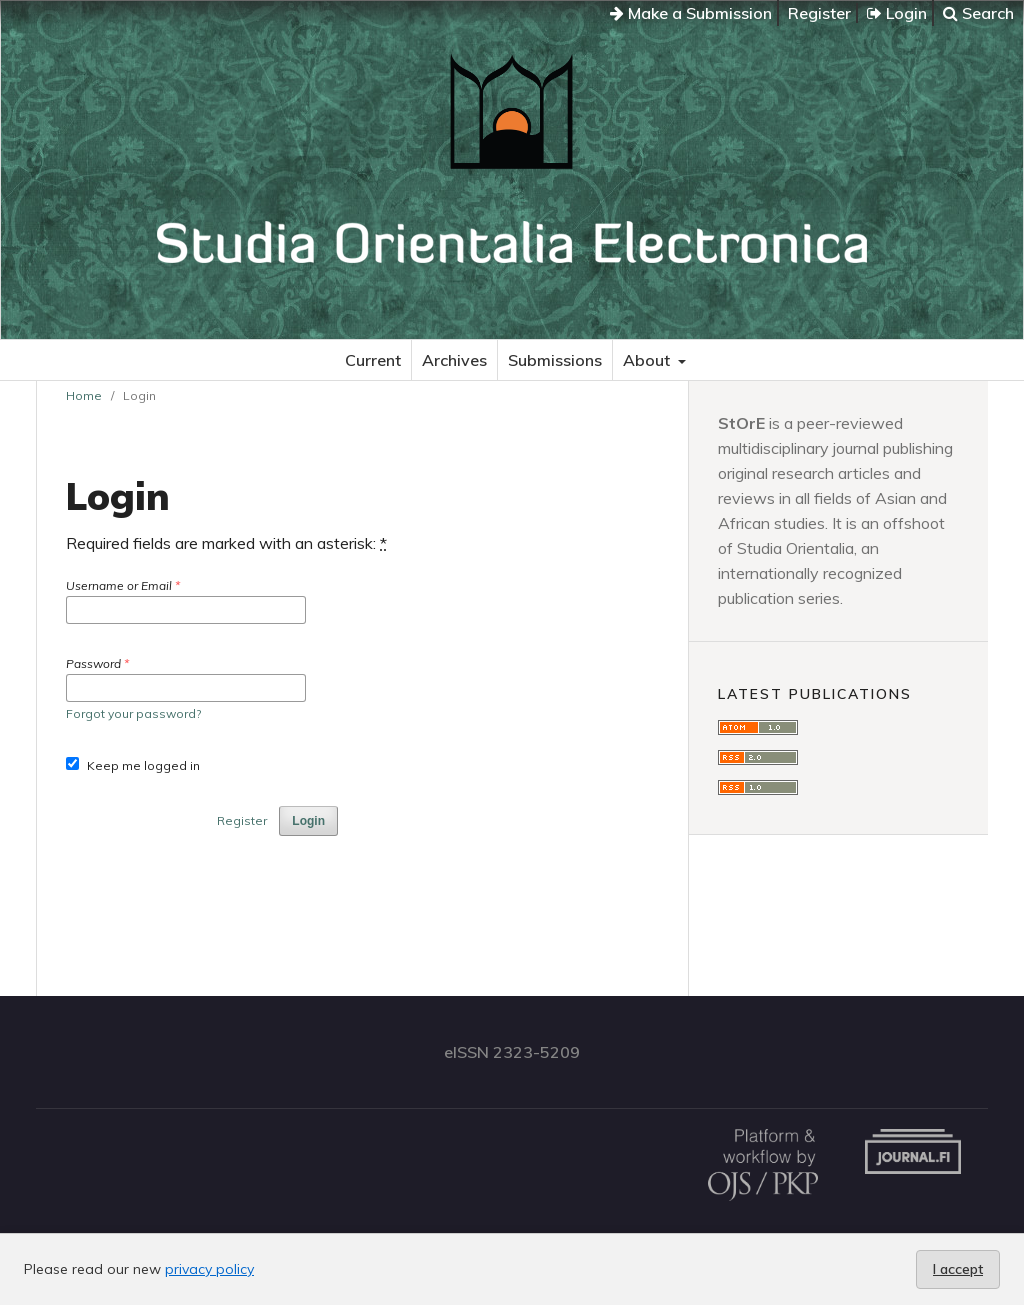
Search (978, 13)
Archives (454, 360)
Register (819, 13)
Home (84, 395)
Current (373, 360)
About (648, 360)
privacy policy (209, 1269)
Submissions (555, 360)
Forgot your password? (133, 713)
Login (897, 13)
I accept (958, 1269)
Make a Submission (691, 13)
